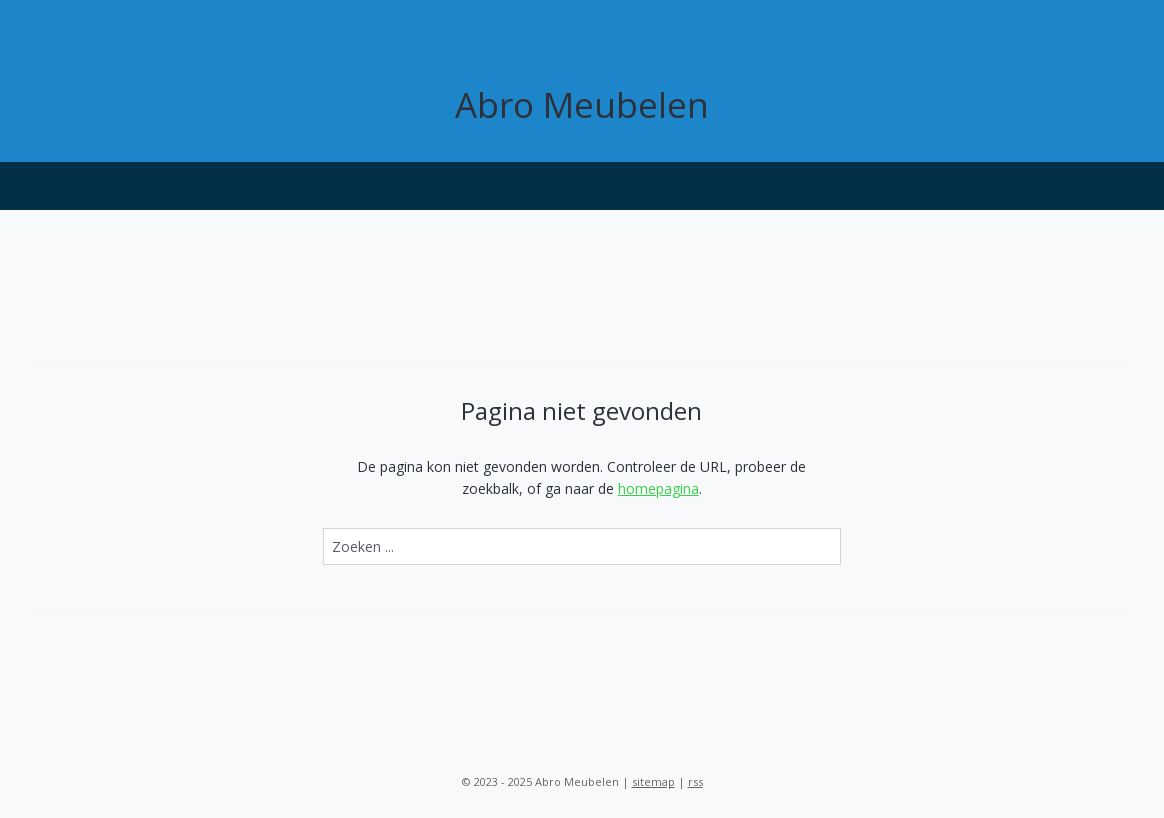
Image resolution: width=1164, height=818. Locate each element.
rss (695, 781)
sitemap (653, 781)
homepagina (658, 488)
